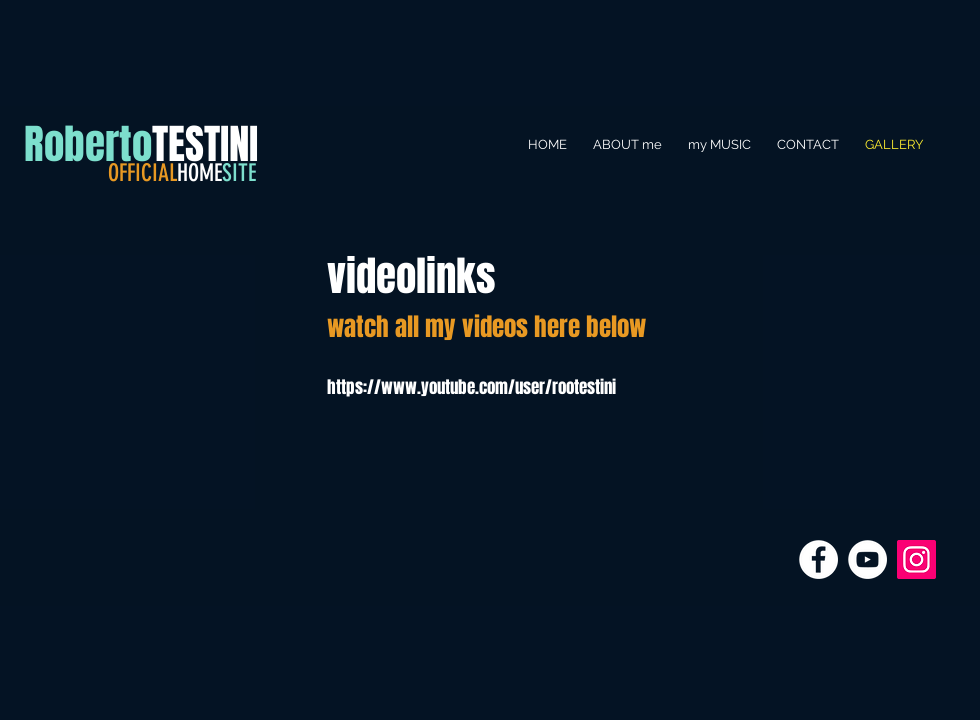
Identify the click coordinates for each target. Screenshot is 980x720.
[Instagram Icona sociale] (916, 559)
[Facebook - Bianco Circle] (818, 559)
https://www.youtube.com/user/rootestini (471, 387)
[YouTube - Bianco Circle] (867, 559)
